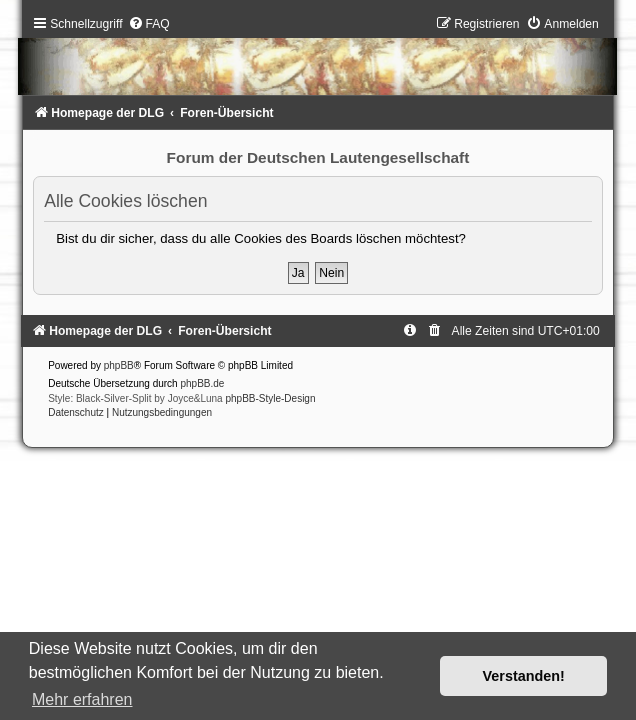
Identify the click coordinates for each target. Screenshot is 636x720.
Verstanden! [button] (524, 676)
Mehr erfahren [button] (82, 699)
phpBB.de (202, 383)
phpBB (119, 365)
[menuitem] (149, 24)
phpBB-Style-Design (270, 398)
